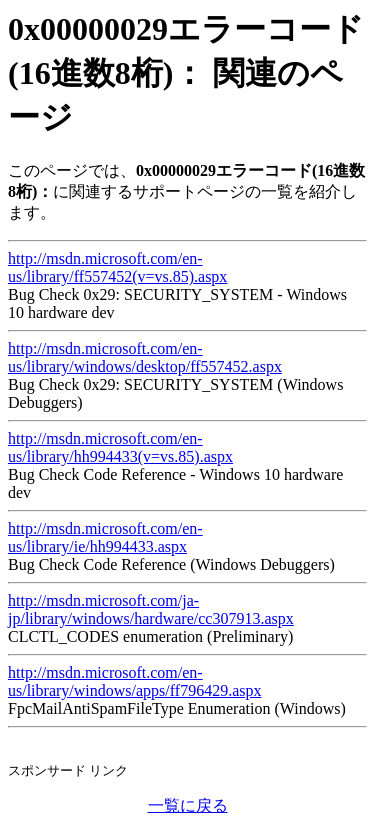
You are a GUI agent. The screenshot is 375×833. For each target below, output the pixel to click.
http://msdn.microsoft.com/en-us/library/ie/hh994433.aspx (105, 537)
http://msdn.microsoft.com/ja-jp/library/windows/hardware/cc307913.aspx (151, 609)
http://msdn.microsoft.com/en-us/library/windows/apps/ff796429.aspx (134, 681)
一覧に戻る (188, 805)
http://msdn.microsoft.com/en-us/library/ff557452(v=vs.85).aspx (117, 267)
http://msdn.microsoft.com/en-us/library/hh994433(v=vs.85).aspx (120, 447)
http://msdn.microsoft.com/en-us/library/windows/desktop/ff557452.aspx (145, 357)
